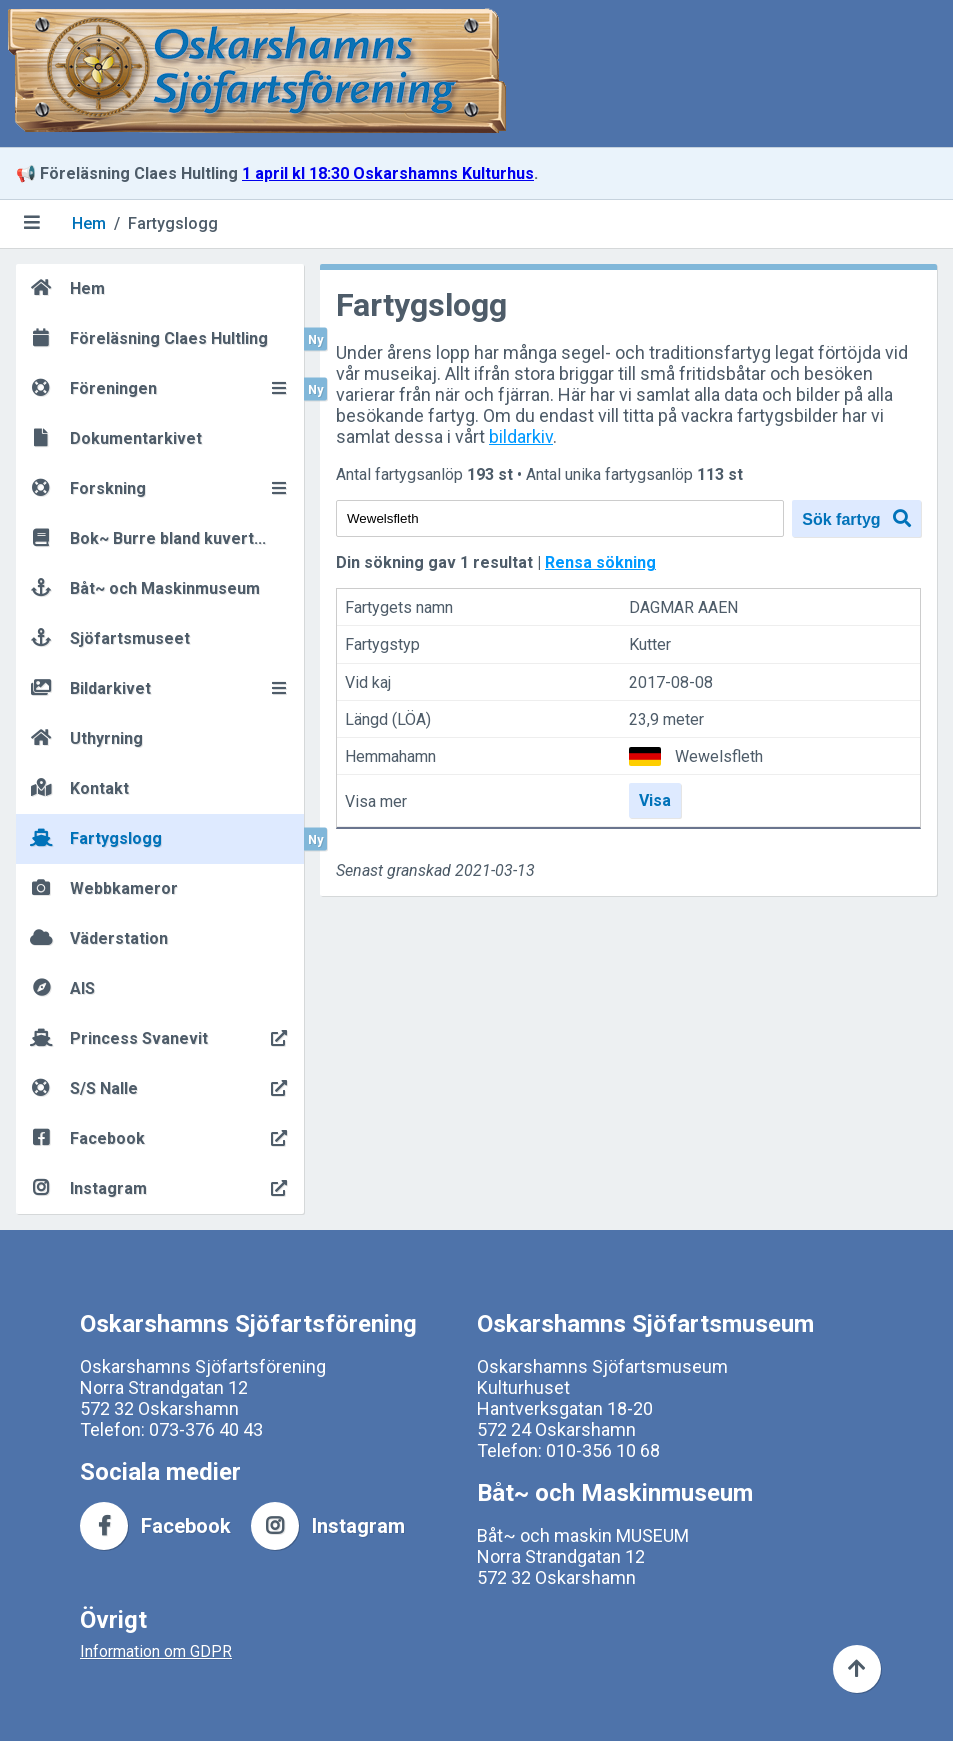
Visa (655, 800)
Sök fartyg (856, 518)
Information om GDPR (156, 1651)
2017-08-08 (671, 682)
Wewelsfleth (719, 756)
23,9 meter (666, 719)
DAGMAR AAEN (683, 607)
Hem (89, 223)
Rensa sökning (600, 562)
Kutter (650, 645)
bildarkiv (521, 436)
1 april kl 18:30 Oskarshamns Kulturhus (388, 173)
